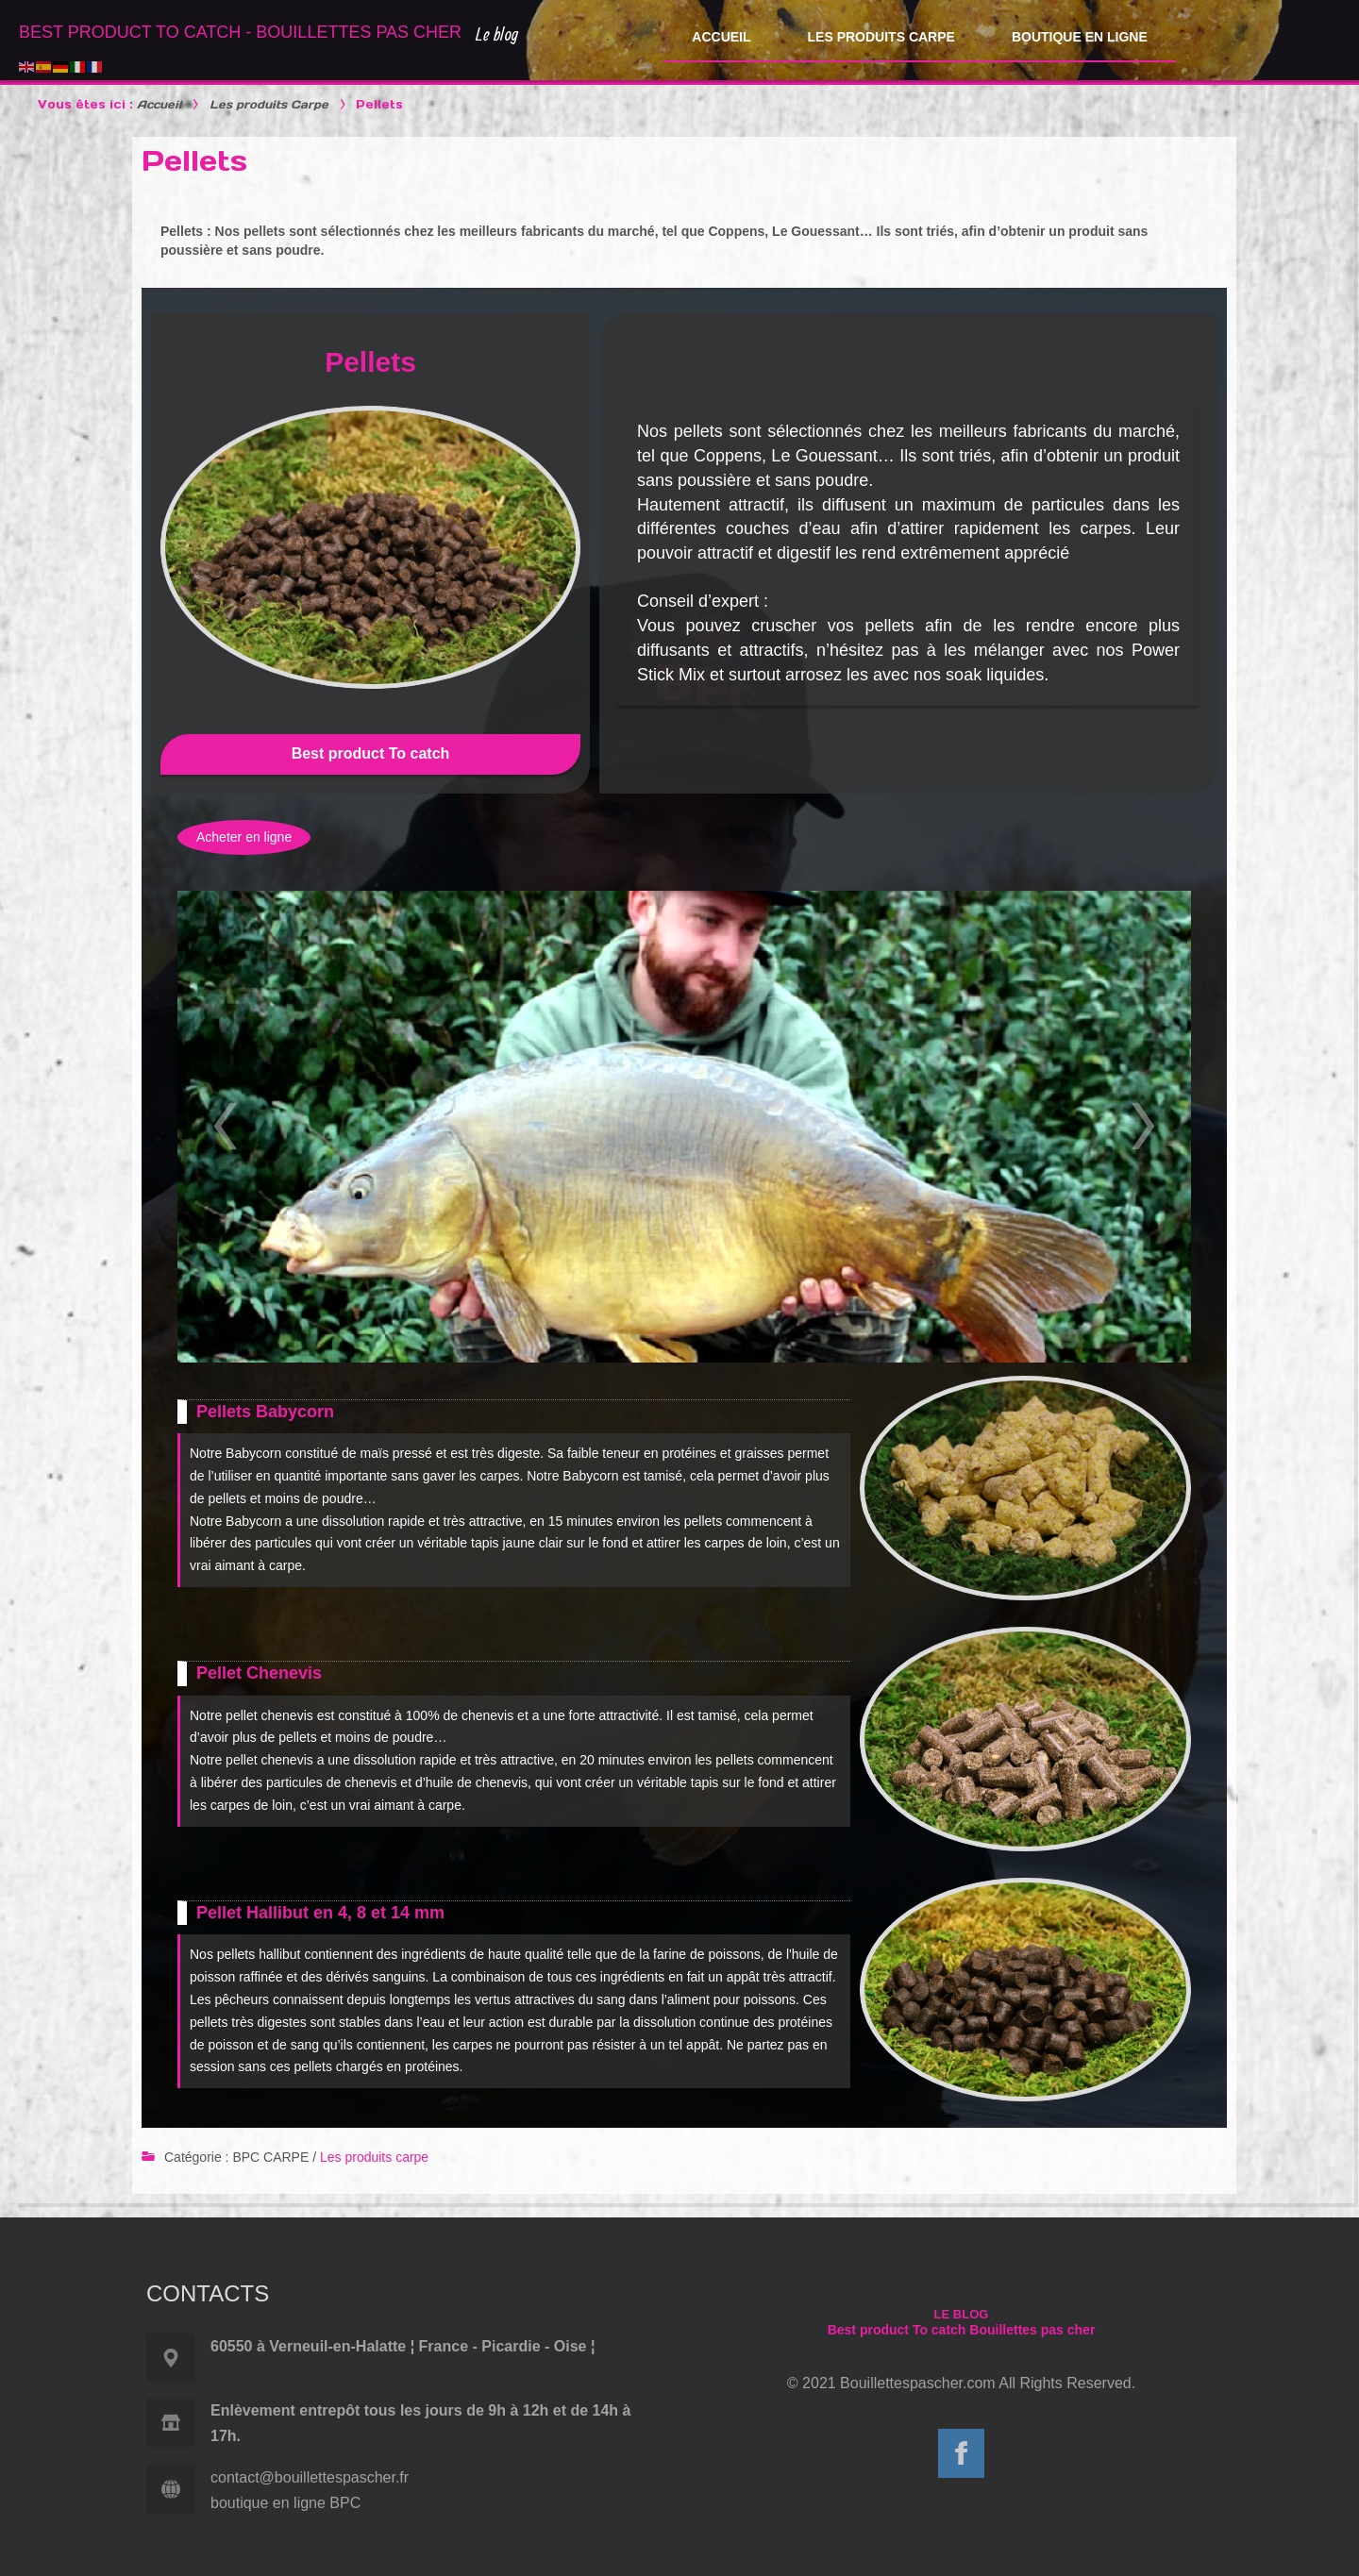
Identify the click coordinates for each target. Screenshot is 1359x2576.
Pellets (194, 160)
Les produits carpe (374, 2157)
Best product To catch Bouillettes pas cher (962, 2329)
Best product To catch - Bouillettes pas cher (240, 32)
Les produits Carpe (269, 104)
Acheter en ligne (244, 837)
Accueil (159, 104)
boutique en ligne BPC (285, 2503)
